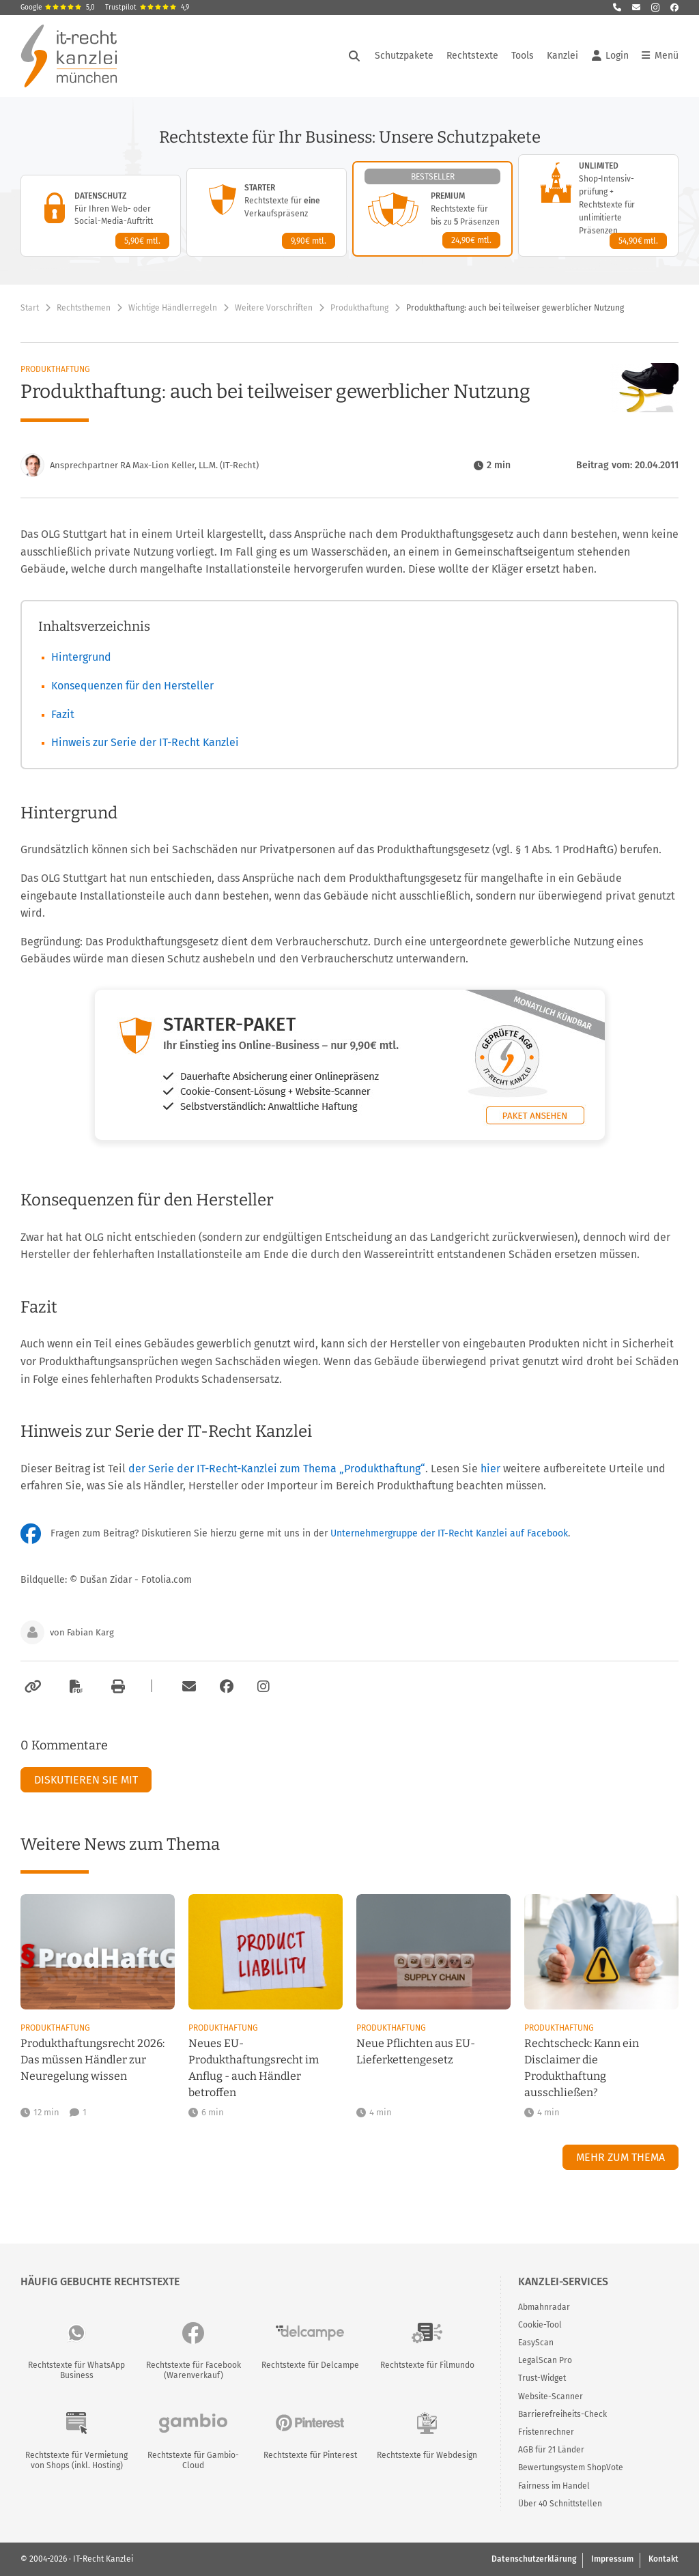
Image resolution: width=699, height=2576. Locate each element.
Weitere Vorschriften (274, 308)
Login (610, 56)
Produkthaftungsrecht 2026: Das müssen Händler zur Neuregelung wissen (92, 2060)
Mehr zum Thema (620, 2157)
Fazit (62, 714)
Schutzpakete (404, 55)
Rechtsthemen (84, 308)
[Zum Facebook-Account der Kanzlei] (226, 1686)
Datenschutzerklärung (533, 2559)
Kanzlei (562, 55)
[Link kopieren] (31, 1686)
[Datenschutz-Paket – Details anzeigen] (100, 215)
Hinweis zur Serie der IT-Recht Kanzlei (145, 742)
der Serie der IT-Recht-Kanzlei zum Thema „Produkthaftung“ (276, 1468)
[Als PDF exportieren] (74, 1686)
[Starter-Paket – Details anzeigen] (266, 212)
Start (29, 308)
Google (57, 7)
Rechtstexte (472, 55)
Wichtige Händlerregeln (172, 308)
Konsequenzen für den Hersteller (132, 685)
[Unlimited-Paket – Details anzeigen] (598, 205)
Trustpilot (147, 7)
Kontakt (663, 2559)
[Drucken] (116, 1686)
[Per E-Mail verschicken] (187, 1686)
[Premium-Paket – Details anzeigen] (432, 208)
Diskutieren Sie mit (86, 1779)
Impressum (612, 2559)
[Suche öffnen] (354, 56)
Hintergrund (81, 656)
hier (490, 1468)
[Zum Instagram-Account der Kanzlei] (263, 1686)
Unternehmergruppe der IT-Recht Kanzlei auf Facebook (449, 1533)
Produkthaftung (359, 308)
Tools (522, 55)
